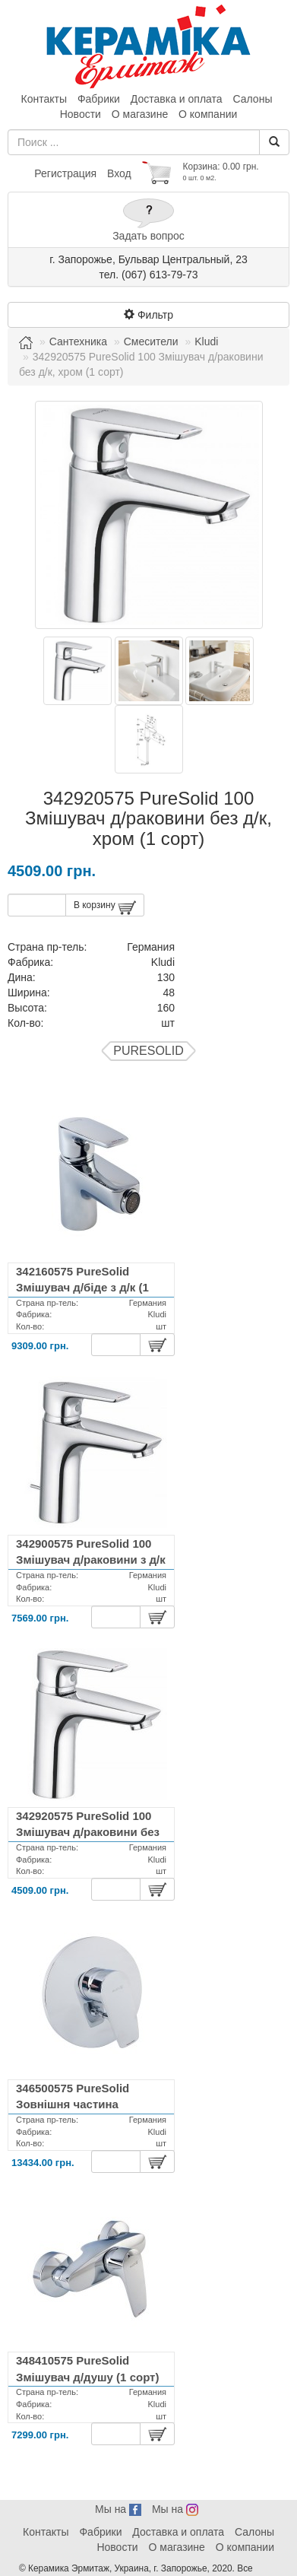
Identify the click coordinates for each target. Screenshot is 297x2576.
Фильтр (148, 315)
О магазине (140, 114)
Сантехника (78, 341)
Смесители (151, 341)
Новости (80, 114)
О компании (208, 114)
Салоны (252, 99)
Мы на (118, 2509)
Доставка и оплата (177, 99)
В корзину (105, 908)
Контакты (44, 99)
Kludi (206, 341)
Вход (119, 173)
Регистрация (65, 173)
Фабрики (98, 99)
